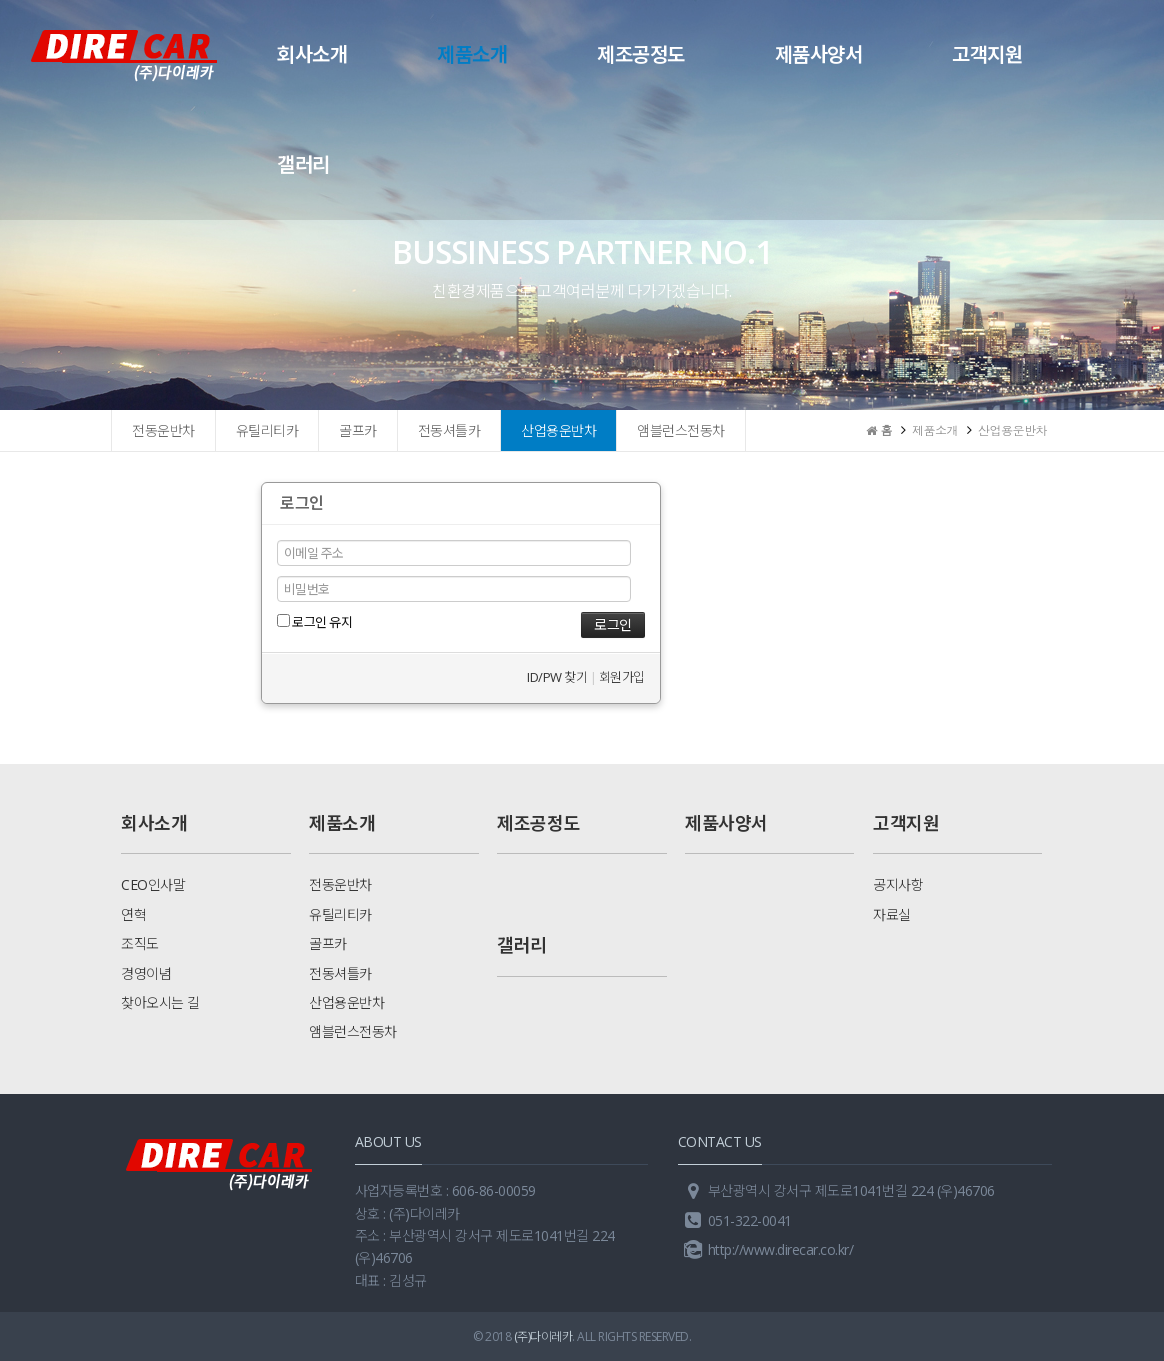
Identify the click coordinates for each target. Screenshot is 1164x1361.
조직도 (140, 943)
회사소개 (312, 54)
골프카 (358, 430)
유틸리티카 (267, 430)
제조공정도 (641, 54)
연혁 (133, 914)
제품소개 (472, 54)
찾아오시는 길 (160, 1002)
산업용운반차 (558, 430)
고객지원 (987, 54)
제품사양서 (819, 54)
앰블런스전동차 (681, 430)
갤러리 (303, 164)
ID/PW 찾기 (557, 677)
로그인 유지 (315, 622)
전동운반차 (163, 430)
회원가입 (622, 677)
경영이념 (146, 973)
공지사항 (898, 884)
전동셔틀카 (449, 430)
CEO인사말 (153, 884)
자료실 (892, 914)
